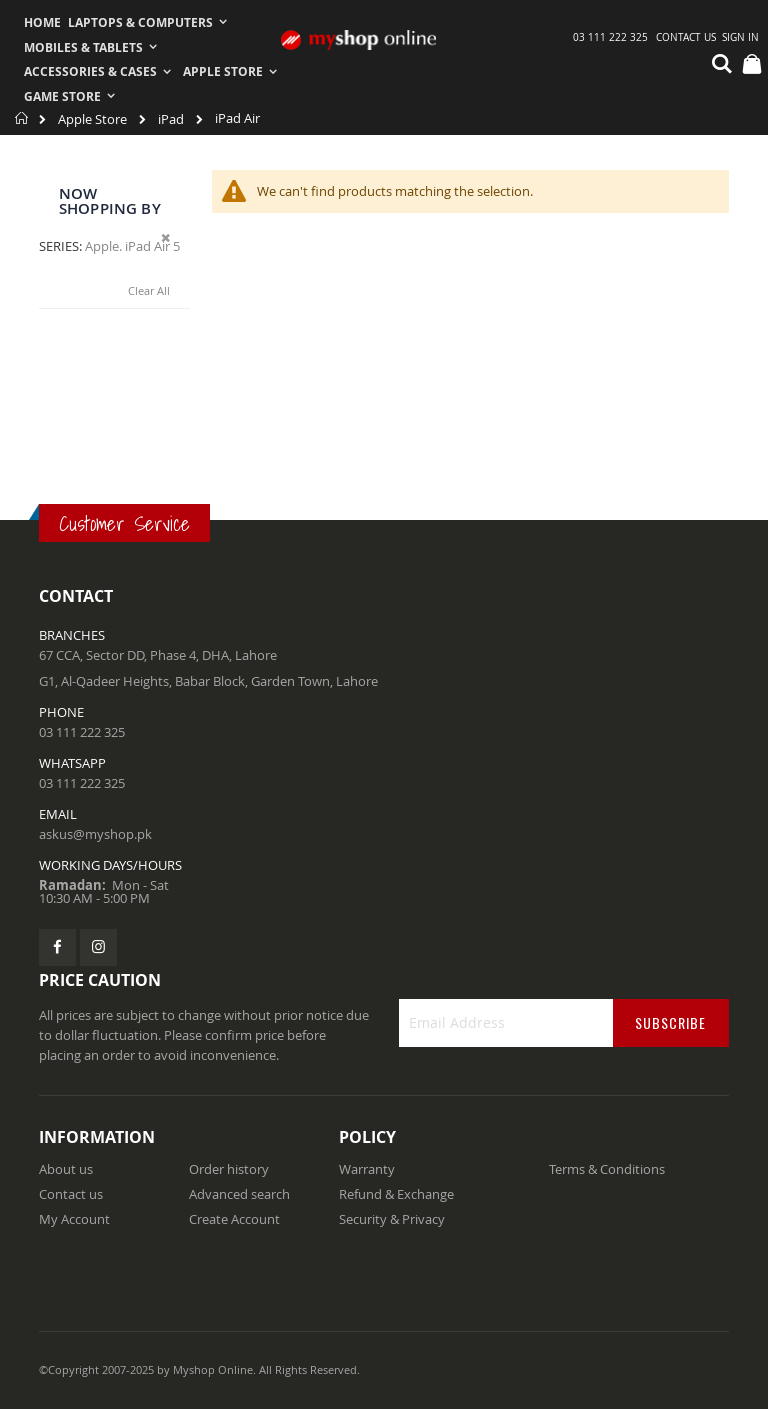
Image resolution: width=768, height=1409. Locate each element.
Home (22, 118)
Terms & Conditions (607, 1169)
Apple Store (92, 119)
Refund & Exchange (396, 1194)
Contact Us (686, 37)
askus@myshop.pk (95, 834)
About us (66, 1169)
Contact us (71, 1194)
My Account (74, 1219)
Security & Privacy (392, 1219)
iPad (171, 119)
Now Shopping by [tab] (110, 201)
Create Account (234, 1219)
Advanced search (239, 1194)
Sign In (740, 37)
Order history (229, 1169)
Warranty (367, 1169)
